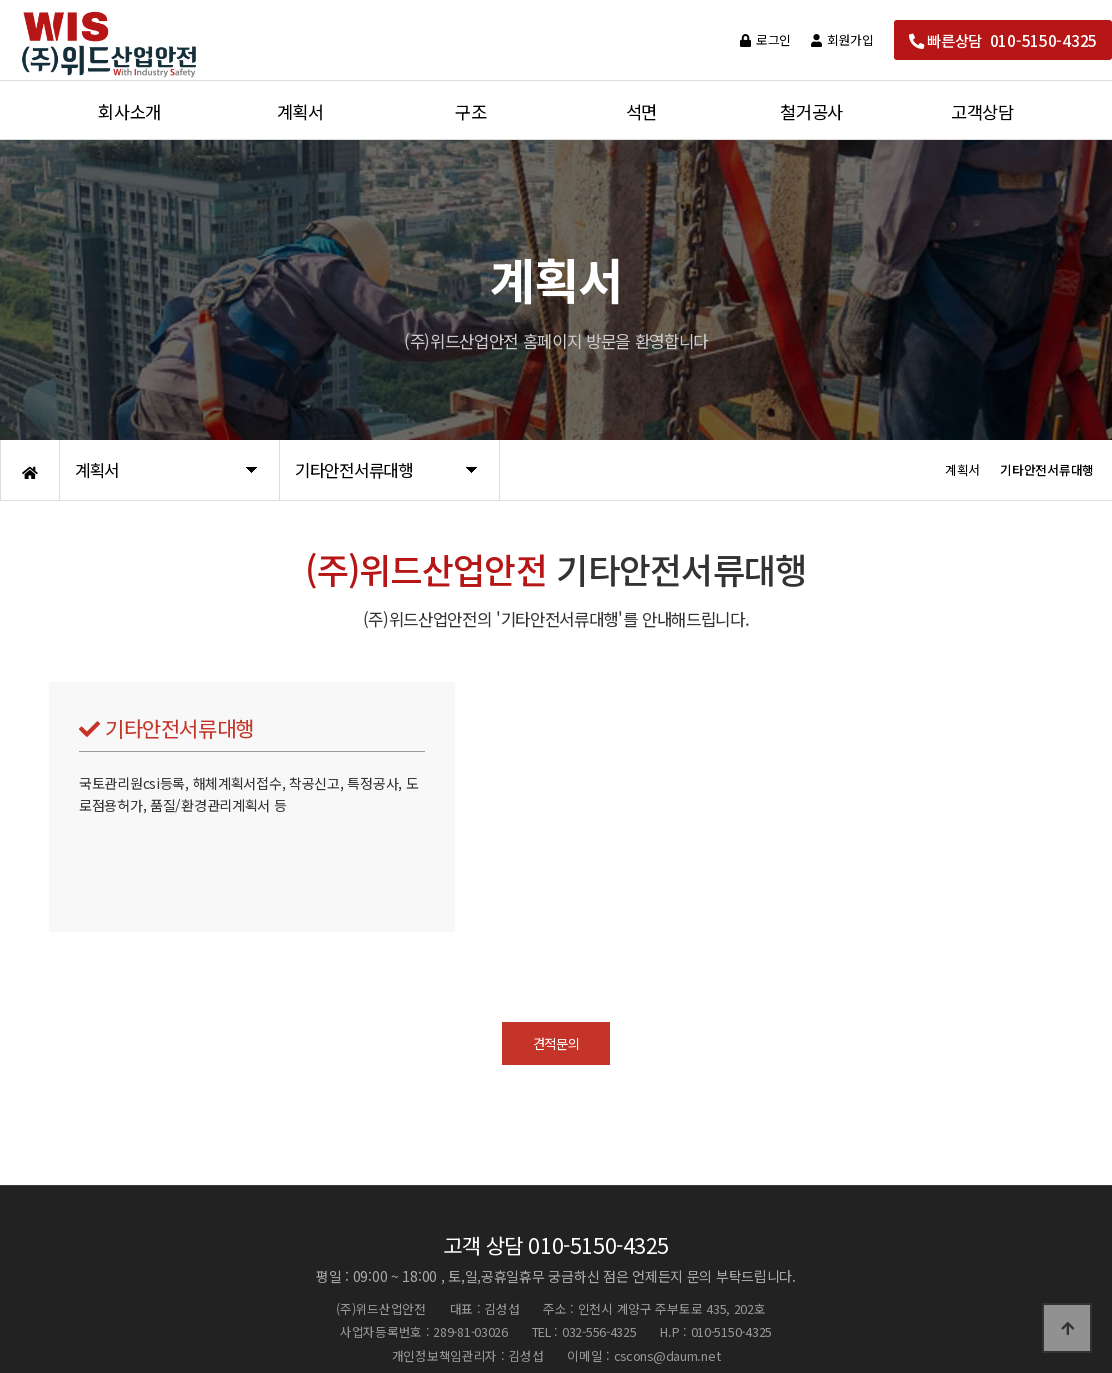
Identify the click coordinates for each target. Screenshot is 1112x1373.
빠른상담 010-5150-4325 (1003, 40)
